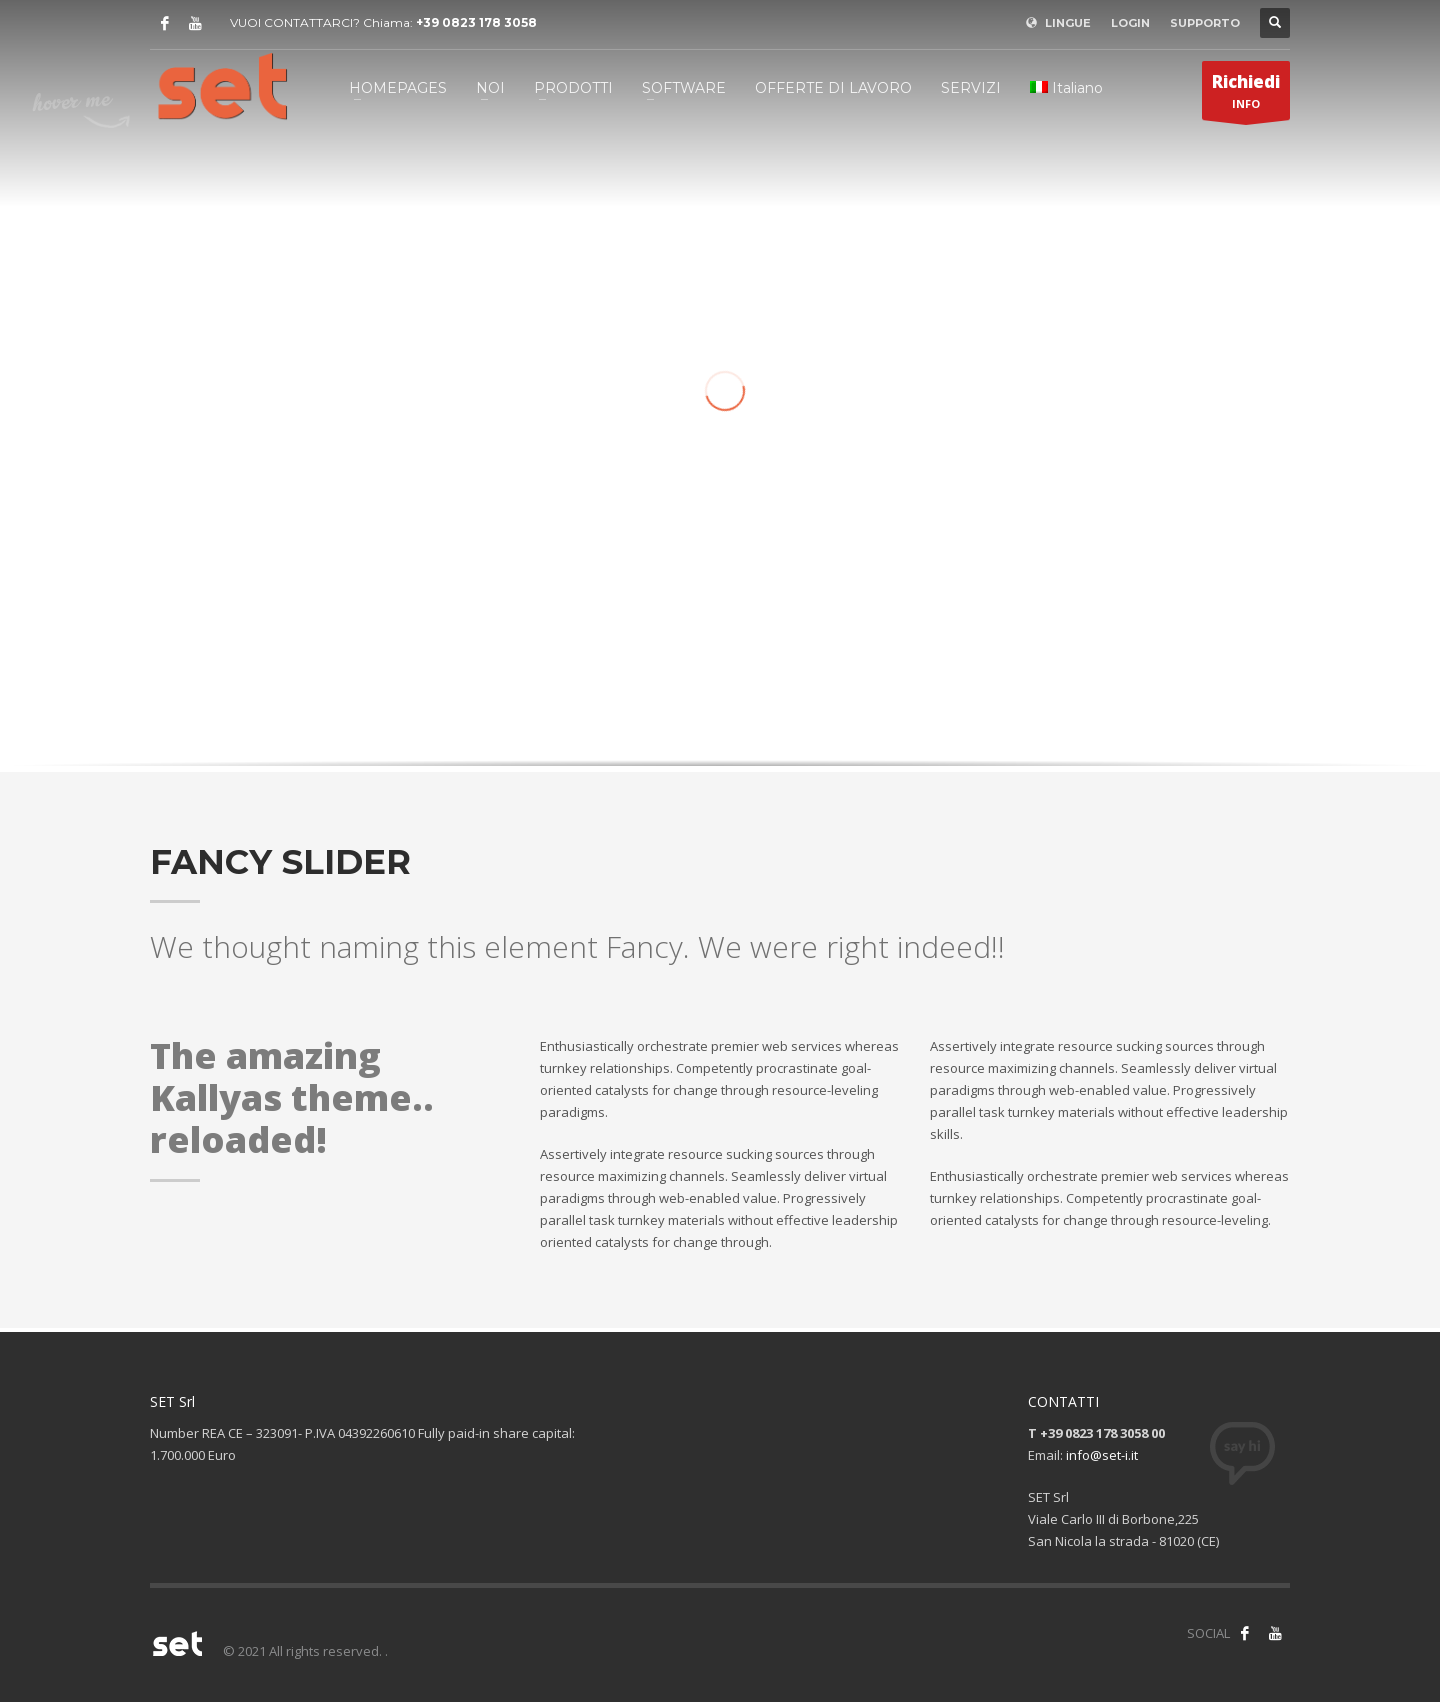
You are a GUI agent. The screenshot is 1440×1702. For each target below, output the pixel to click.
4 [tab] (759, 737)
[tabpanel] (720, 451)
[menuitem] (1066, 88)
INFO (1246, 95)
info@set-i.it (1102, 1455)
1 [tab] (711, 737)
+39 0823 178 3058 (476, 22)
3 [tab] (743, 737)
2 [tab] (727, 737)
